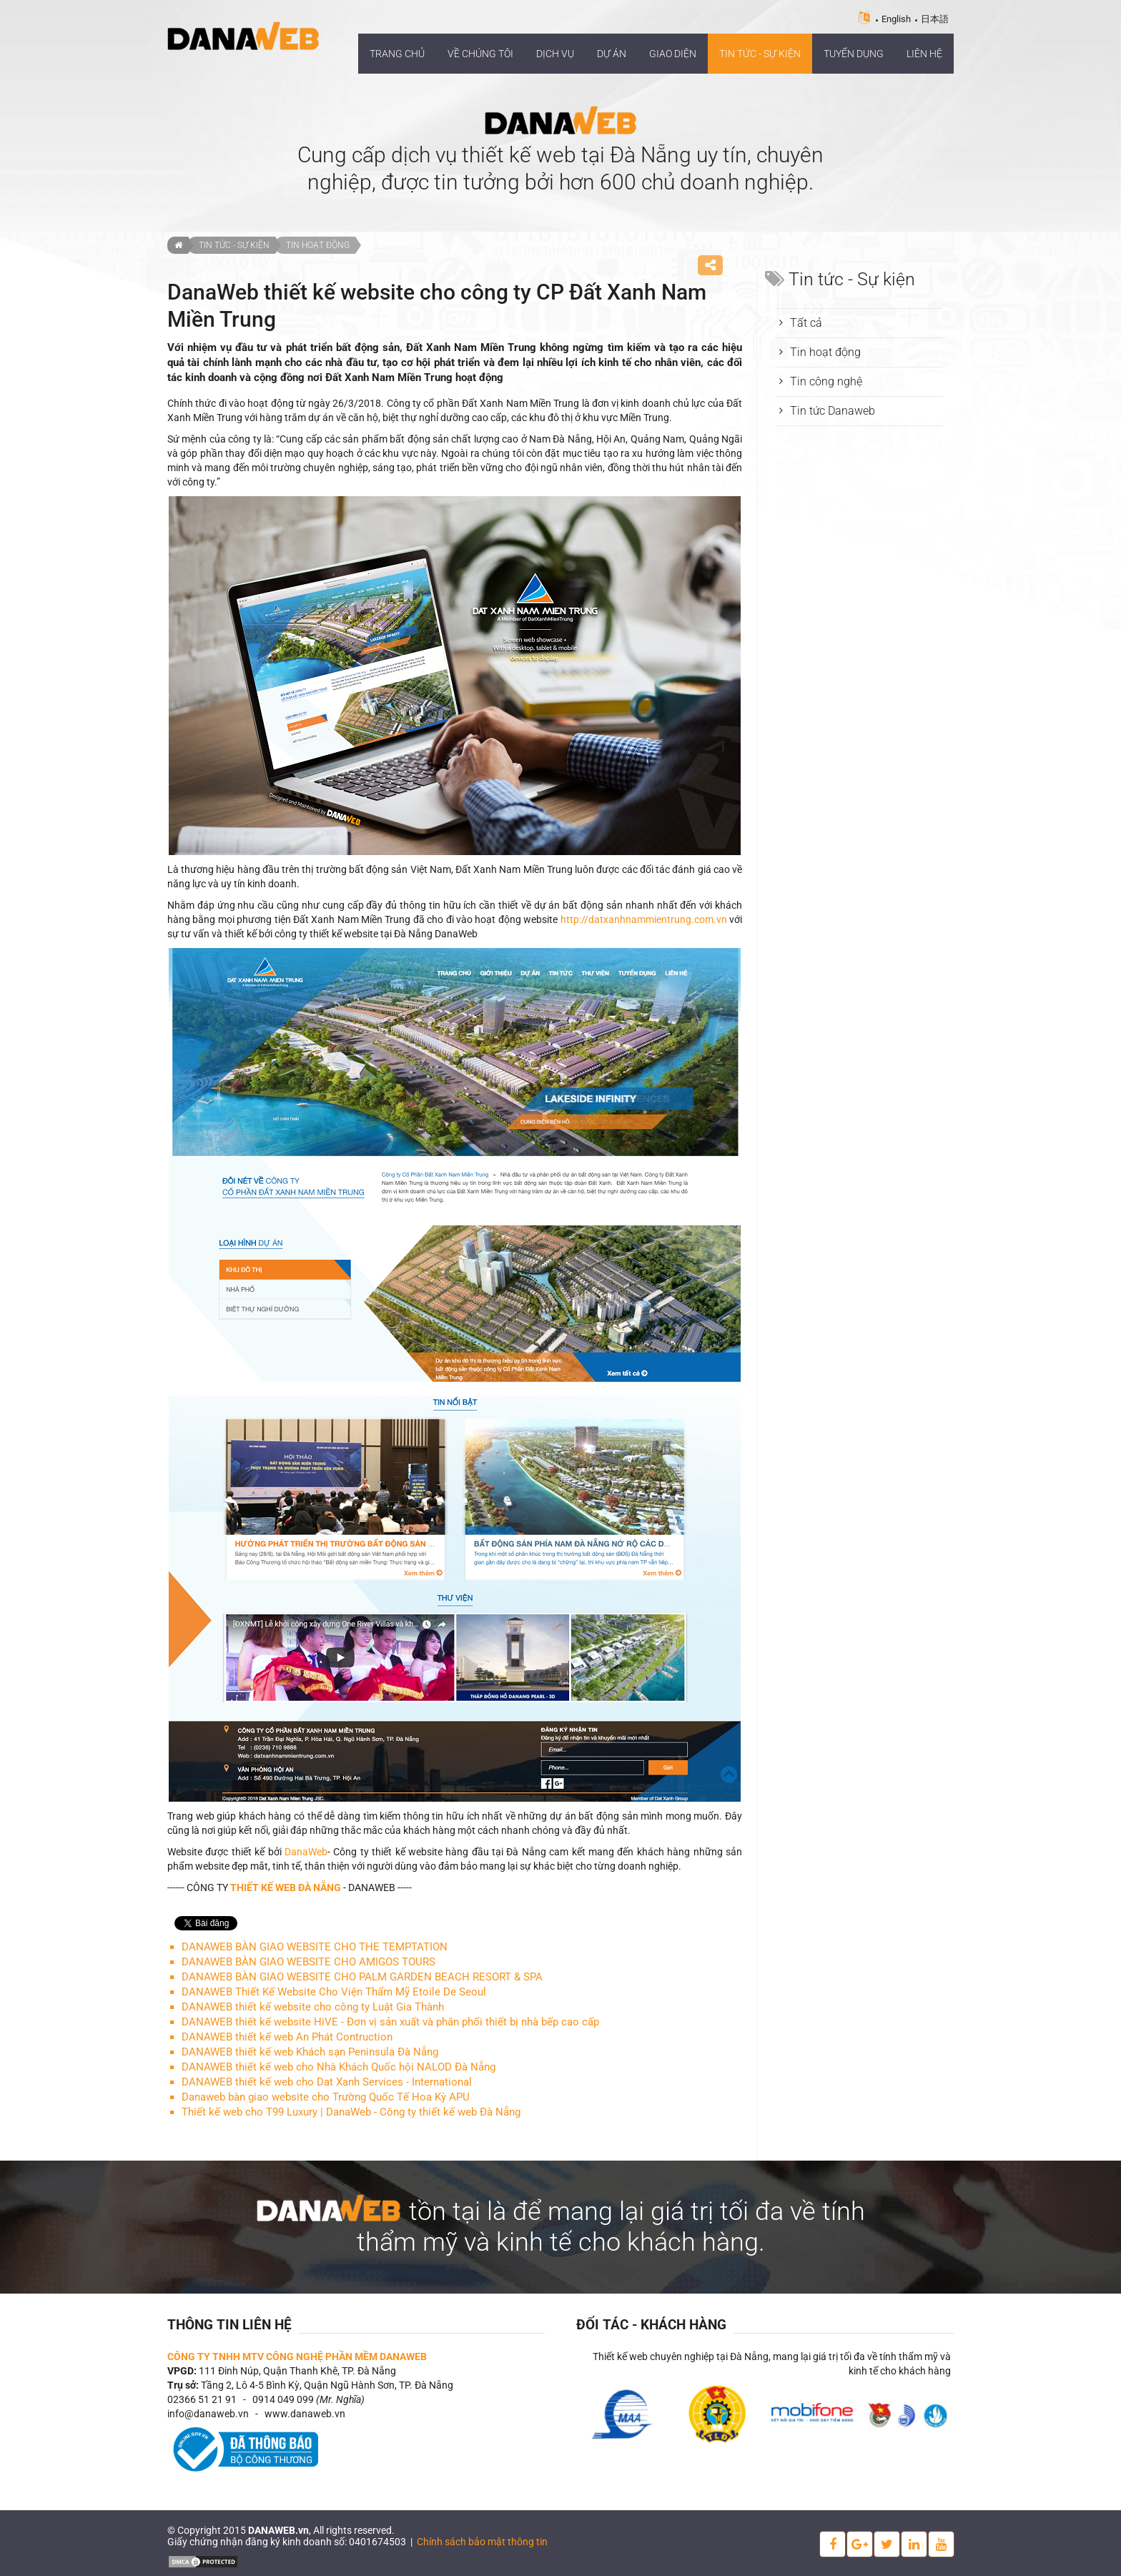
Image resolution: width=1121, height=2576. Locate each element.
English (896, 19)
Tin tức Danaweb (832, 411)
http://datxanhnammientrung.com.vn (643, 919)
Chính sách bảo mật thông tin (482, 2541)
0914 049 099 (283, 2399)
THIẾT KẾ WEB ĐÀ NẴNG (285, 1887)
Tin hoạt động (318, 245)
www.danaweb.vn (305, 2413)
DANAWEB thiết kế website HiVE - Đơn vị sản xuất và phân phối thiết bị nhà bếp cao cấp (390, 2021)
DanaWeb (306, 1851)
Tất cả (806, 323)
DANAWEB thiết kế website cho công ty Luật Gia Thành (313, 2006)
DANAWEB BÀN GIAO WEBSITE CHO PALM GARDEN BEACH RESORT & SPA (362, 1976)
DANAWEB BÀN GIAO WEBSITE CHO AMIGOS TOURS (308, 1961)
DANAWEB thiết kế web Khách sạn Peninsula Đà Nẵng (310, 2051)
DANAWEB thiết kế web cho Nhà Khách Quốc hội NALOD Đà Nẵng (338, 2067)
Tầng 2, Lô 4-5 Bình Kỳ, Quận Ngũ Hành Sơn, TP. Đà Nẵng (327, 2385)
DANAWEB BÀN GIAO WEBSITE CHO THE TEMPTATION (315, 1946)
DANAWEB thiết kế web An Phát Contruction (287, 2036)
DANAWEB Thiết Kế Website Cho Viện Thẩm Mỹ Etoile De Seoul (334, 1991)
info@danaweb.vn (208, 2413)
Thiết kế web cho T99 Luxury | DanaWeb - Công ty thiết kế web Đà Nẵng (351, 2112)
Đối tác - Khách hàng (651, 2324)
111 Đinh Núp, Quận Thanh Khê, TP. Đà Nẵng (297, 2371)
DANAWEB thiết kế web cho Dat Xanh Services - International (327, 2082)
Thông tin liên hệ (229, 2324)
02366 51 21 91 (202, 2399)
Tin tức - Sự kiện (234, 245)
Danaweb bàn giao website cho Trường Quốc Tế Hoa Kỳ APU (326, 2097)
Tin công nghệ (826, 381)
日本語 (935, 19)
